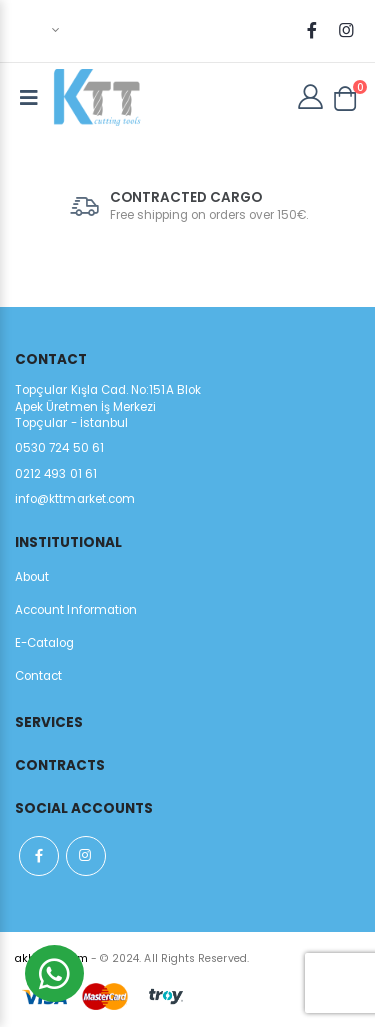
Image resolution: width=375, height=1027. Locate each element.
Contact (38, 676)
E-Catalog (45, 643)
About (32, 577)
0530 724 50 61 (59, 448)
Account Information (76, 610)
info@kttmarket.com (75, 499)
